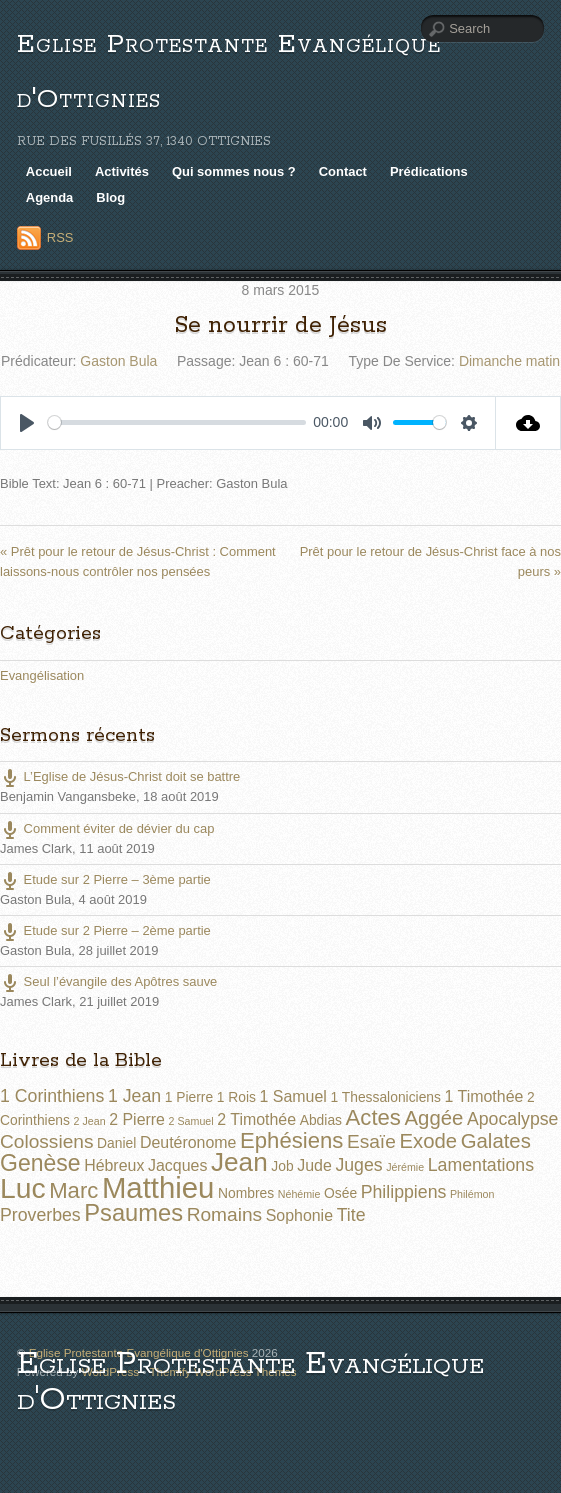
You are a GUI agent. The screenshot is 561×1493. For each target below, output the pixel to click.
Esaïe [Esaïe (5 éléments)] (371, 1141)
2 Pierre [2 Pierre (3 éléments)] (137, 1119)
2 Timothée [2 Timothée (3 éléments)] (256, 1119)
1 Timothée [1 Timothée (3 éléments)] (484, 1096)
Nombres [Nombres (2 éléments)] (246, 1193)
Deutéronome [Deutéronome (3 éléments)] (188, 1142)
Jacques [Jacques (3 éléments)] (177, 1165)
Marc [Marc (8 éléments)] (73, 1190)
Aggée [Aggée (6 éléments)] (434, 1118)
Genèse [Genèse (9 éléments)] (40, 1163)
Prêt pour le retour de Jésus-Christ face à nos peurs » (430, 561)
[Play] (27, 423)
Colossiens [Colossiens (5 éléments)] (46, 1141)
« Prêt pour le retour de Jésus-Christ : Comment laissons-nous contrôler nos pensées (138, 561)
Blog (110, 197)
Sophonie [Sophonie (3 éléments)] (299, 1215)
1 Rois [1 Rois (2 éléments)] (236, 1097)
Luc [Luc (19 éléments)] (23, 1188)
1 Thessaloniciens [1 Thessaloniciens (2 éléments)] (385, 1097)
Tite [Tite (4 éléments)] (351, 1215)
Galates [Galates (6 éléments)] (496, 1141)
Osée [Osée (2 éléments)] (340, 1193)
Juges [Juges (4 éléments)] (358, 1165)
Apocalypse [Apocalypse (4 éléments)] (513, 1119)
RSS (60, 237)
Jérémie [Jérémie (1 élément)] (405, 1167)
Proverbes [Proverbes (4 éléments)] (40, 1215)
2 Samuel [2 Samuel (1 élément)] (191, 1121)
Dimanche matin (509, 361)
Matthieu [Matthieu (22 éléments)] (158, 1187)
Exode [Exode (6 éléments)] (428, 1141)
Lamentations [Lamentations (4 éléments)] (481, 1165)
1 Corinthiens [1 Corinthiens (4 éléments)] (52, 1096)
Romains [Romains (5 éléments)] (224, 1214)
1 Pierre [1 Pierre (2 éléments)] (189, 1097)
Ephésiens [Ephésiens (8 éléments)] (291, 1140)
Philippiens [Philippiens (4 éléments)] (404, 1192)
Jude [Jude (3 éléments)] (314, 1165)
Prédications (429, 171)
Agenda (50, 197)
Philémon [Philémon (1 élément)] (472, 1194)
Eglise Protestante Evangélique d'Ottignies (250, 1382)
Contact (343, 171)
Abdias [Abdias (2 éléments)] (321, 1120)
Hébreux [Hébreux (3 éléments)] (114, 1165)
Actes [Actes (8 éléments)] (373, 1117)
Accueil (49, 171)
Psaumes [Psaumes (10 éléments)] (133, 1213)
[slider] (177, 422)
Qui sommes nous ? (234, 171)
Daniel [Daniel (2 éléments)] (116, 1143)
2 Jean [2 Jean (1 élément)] (90, 1121)
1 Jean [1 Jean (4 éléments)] (134, 1096)
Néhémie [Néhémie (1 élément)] (299, 1194)
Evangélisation (42, 675)
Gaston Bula (118, 361)
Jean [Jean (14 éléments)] (239, 1162)
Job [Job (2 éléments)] (282, 1166)
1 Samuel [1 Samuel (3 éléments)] (293, 1096)
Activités (122, 171)
